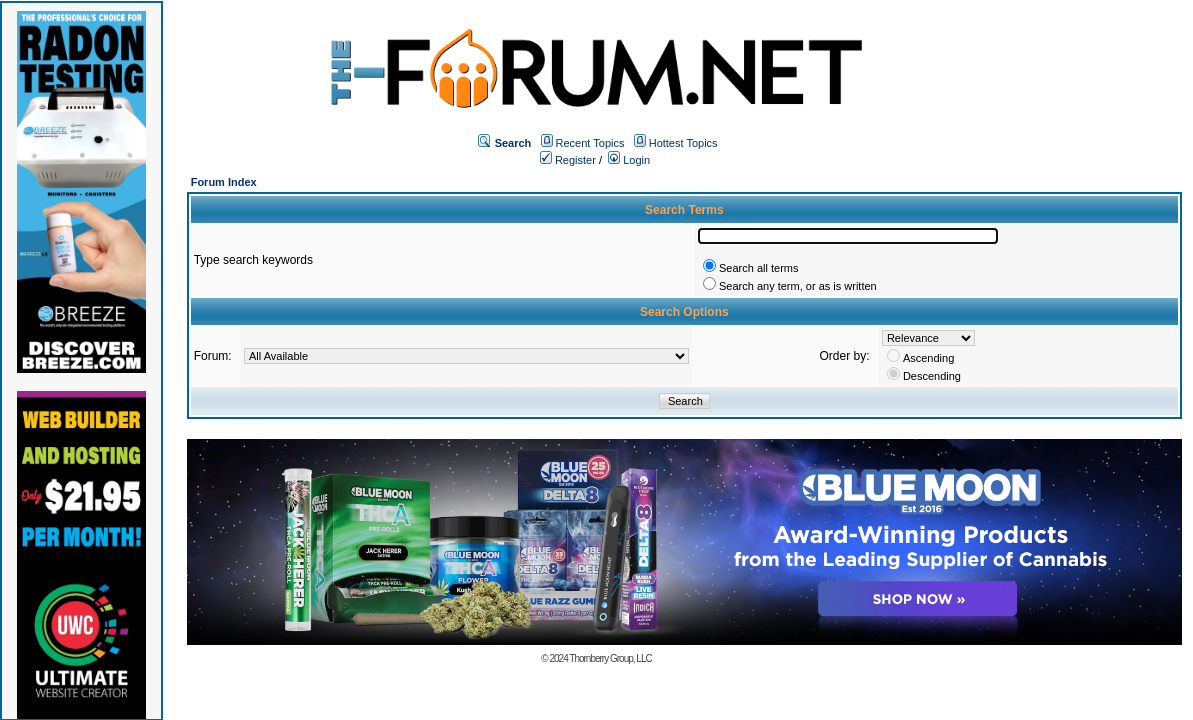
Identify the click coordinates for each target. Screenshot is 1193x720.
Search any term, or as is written (798, 286)
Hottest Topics (683, 143)
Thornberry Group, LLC (610, 658)
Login (629, 160)
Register (568, 160)
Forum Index (224, 182)
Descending (932, 376)
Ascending (928, 358)
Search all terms (758, 268)
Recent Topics (590, 143)
